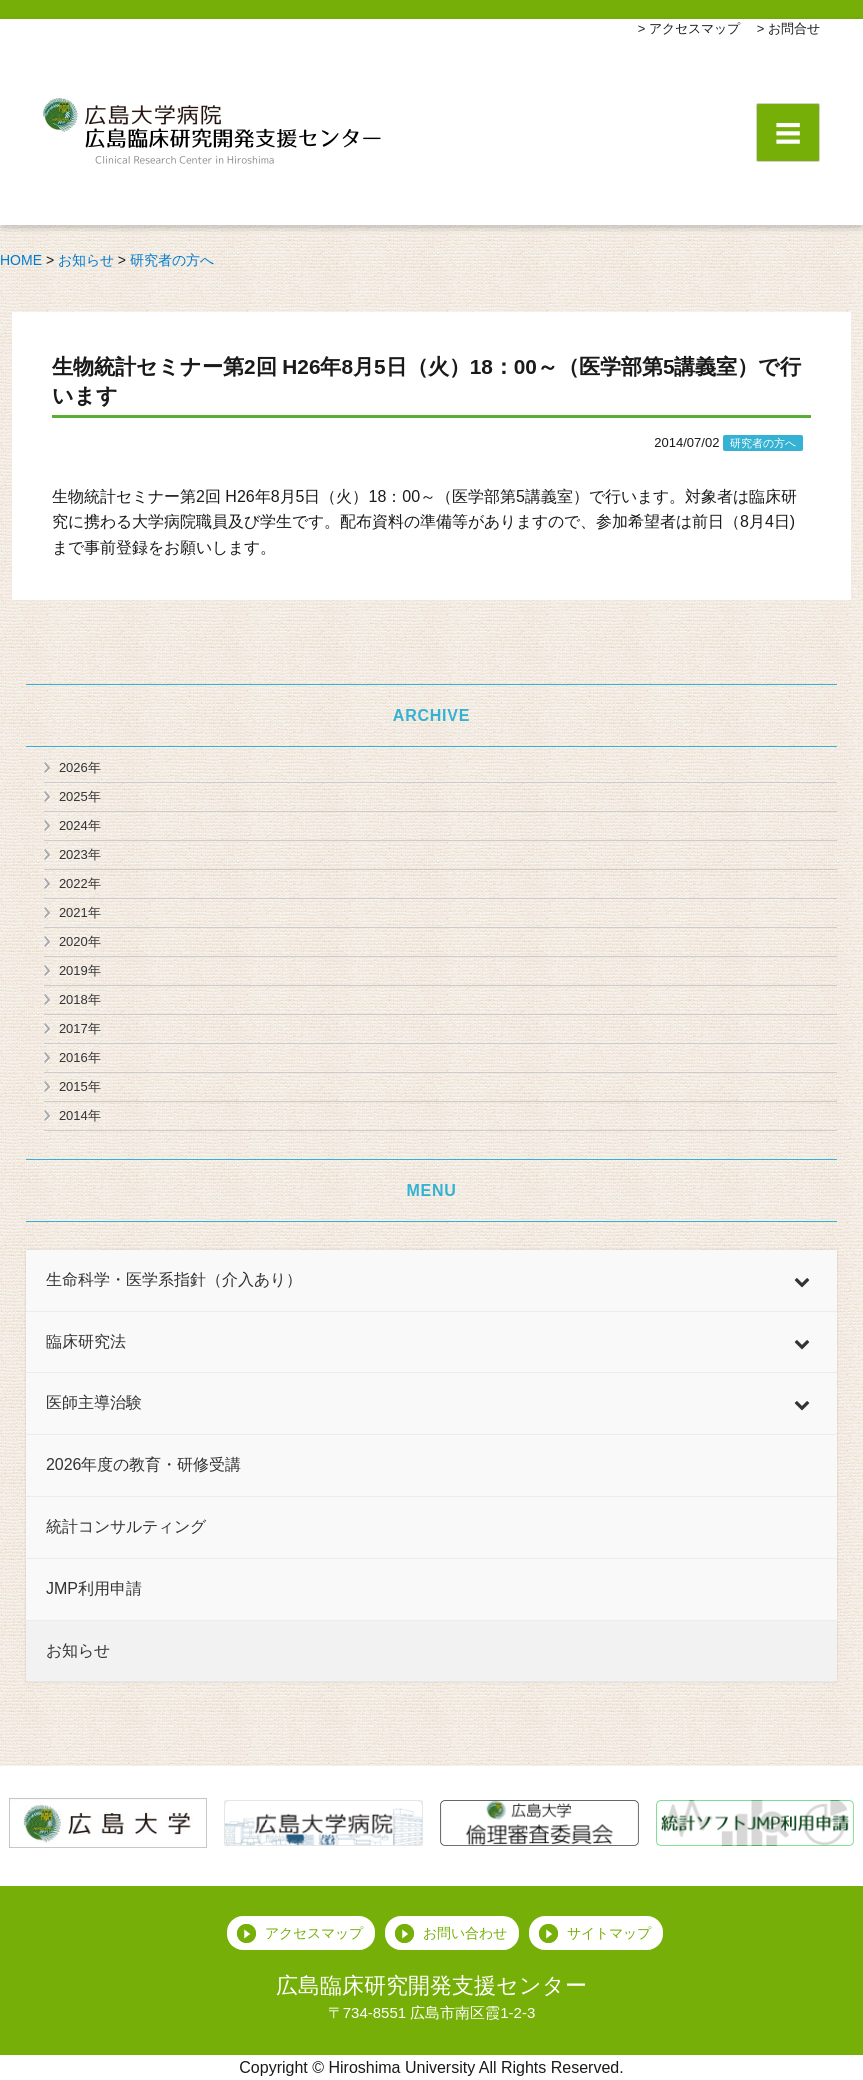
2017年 (80, 1028)
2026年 (80, 767)
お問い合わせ (465, 1933)
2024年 (80, 825)
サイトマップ (609, 1933)
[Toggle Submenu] (802, 1280)
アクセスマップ (694, 28)
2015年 (80, 1086)
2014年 (80, 1115)
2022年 (80, 883)
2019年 (80, 970)
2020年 (80, 941)
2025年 (80, 796)
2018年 (80, 999)
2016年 (80, 1057)
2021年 (80, 912)
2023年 (80, 854)
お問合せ (794, 28)
